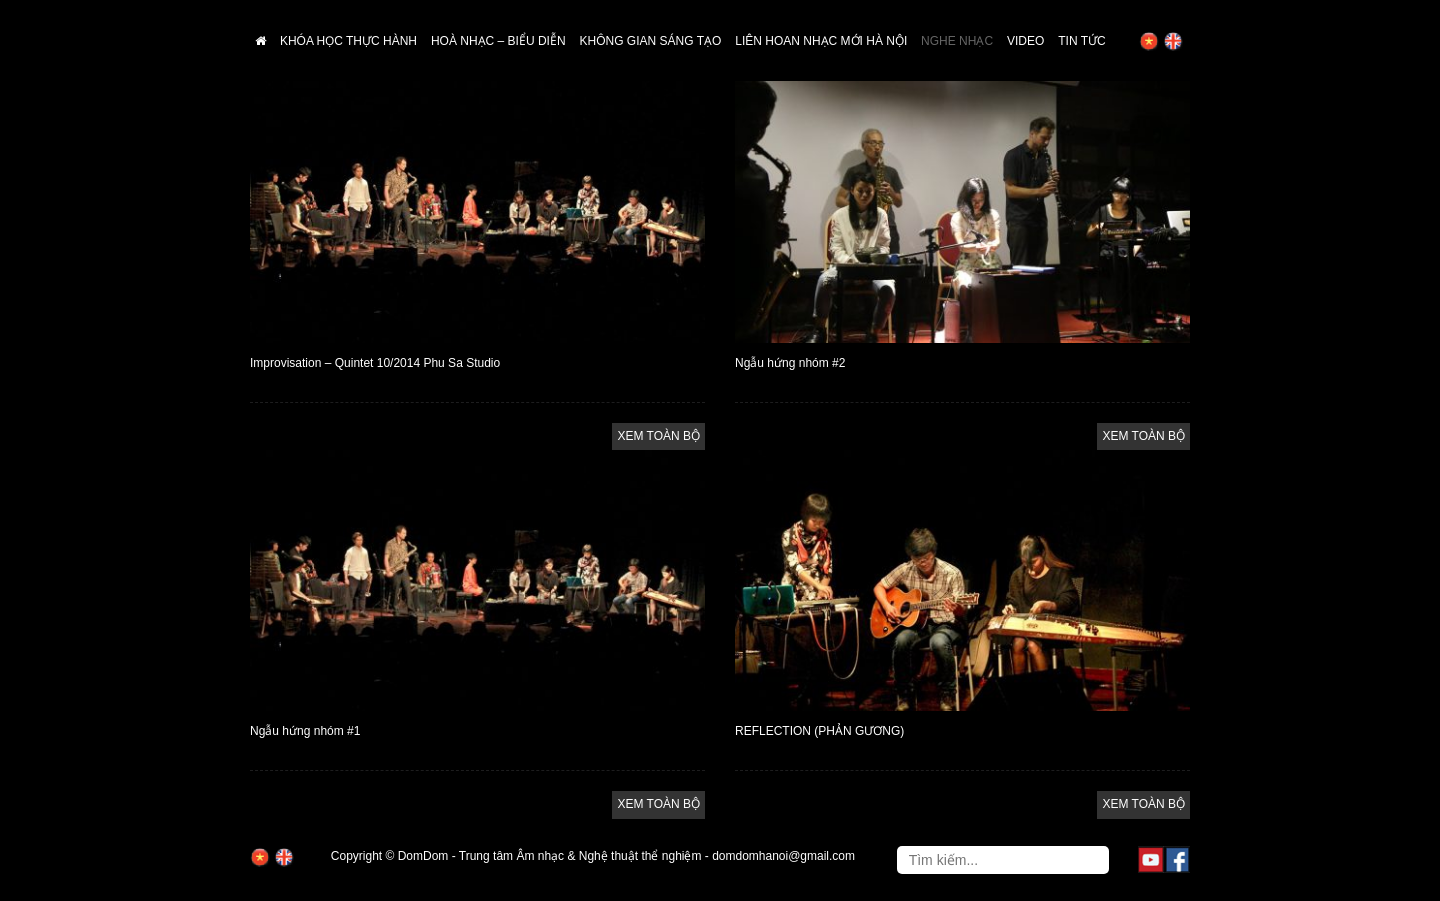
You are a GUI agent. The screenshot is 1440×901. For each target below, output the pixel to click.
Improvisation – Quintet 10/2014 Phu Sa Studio (375, 363)
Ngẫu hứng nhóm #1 (305, 731)
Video (1025, 41)
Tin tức (1081, 41)
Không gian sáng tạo (651, 41)
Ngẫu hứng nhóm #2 (790, 363)
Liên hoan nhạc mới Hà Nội (821, 41)
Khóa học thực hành (348, 41)
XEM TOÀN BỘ (658, 436)
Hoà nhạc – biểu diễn (498, 41)
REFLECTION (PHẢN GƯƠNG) (819, 731)
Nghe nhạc (957, 41)
